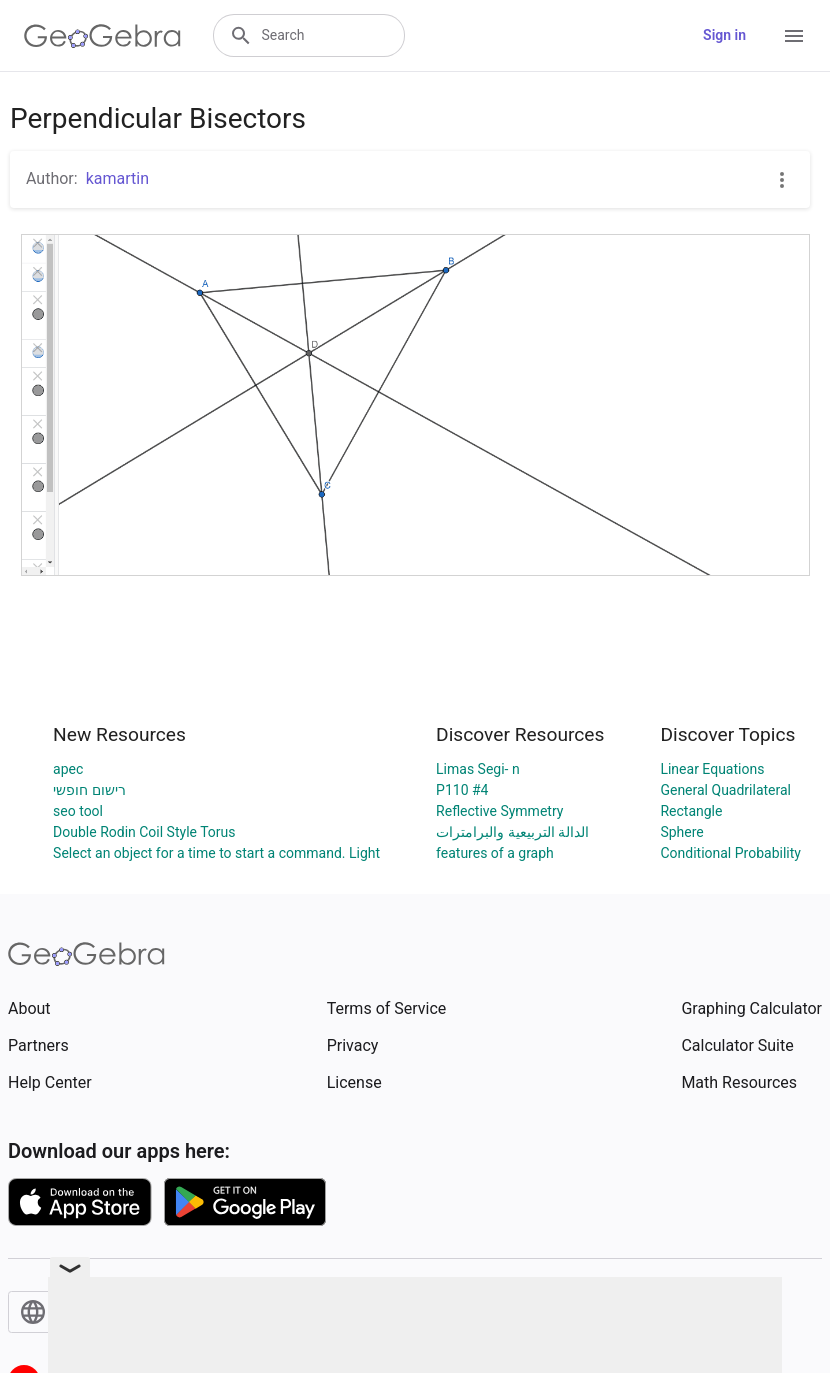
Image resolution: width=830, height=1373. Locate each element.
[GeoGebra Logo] (102, 36)
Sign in (724, 35)
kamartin (117, 178)
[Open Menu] (794, 36)
